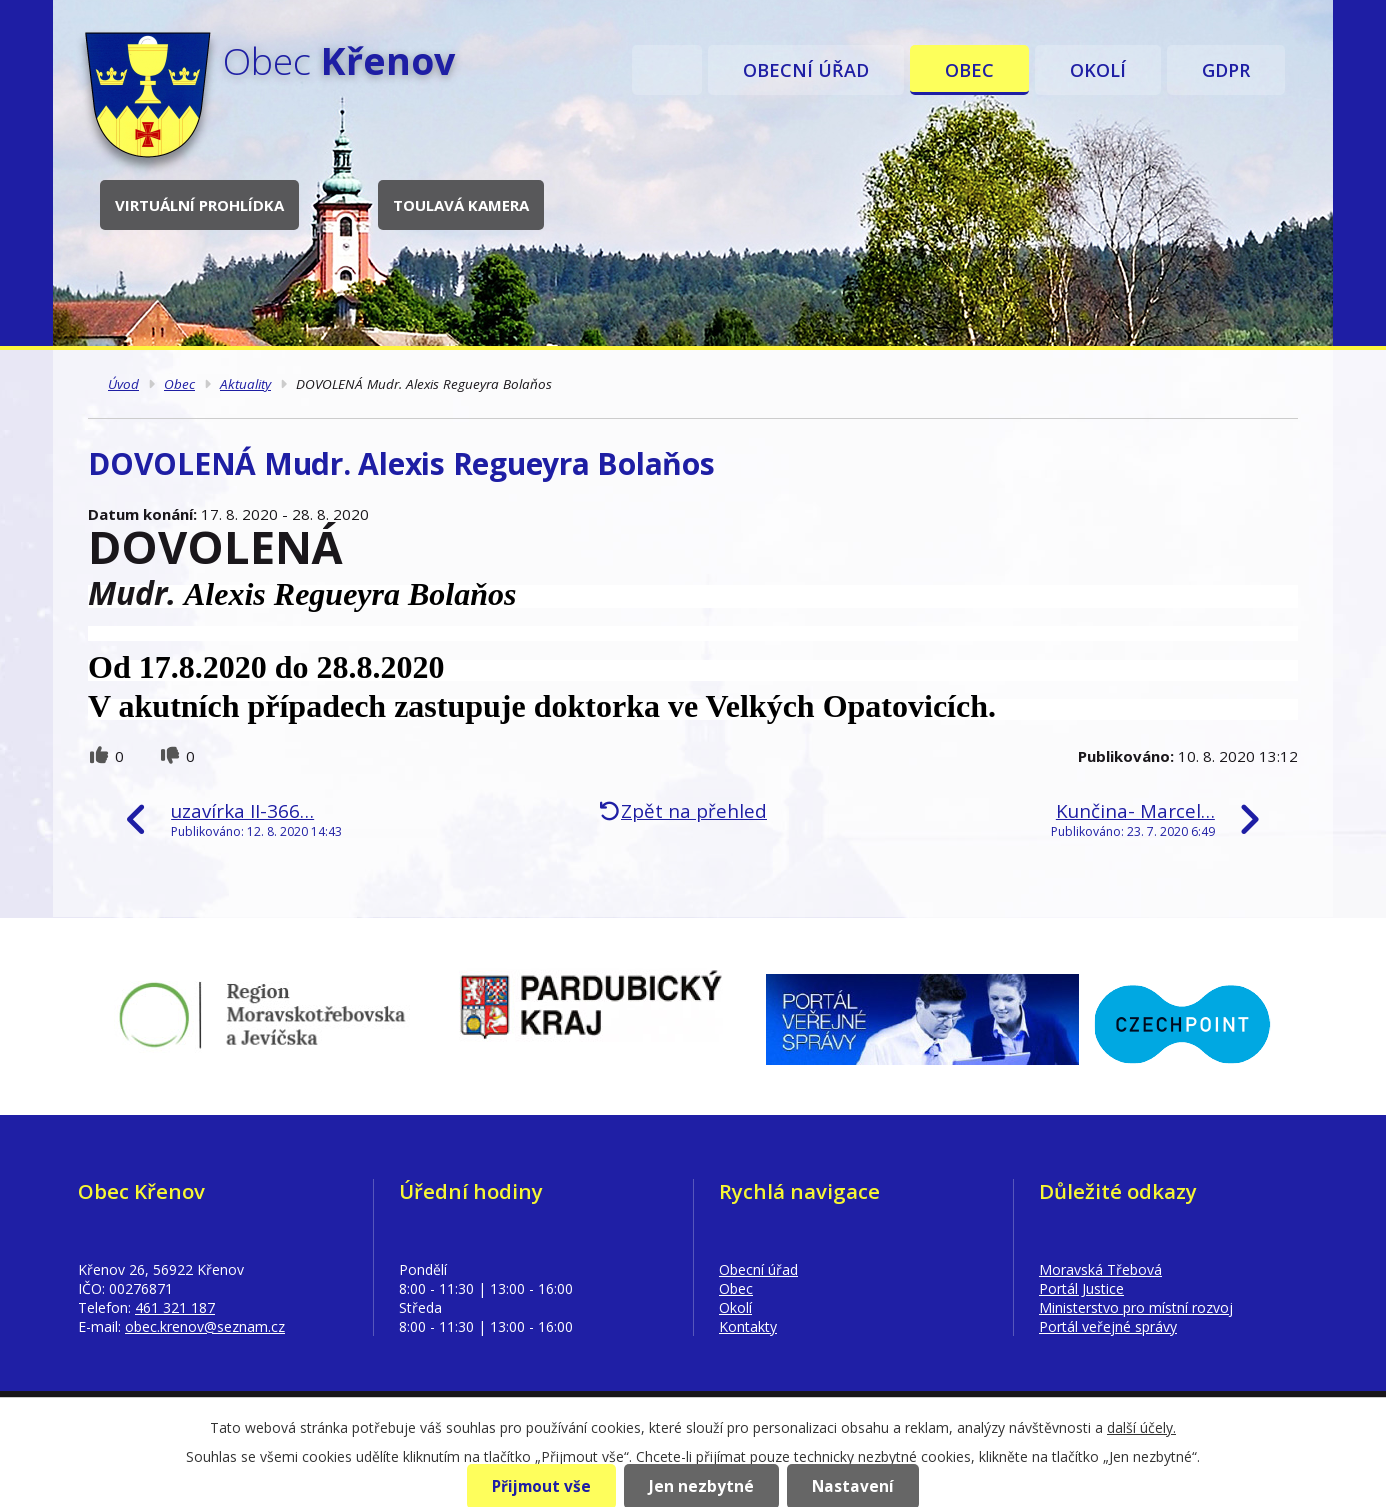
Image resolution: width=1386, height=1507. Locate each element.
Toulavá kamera (461, 205)
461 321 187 (175, 1307)
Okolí (1098, 70)
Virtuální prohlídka (199, 205)
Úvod (667, 70)
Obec (969, 70)
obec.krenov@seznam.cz (205, 1326)
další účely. (1141, 1427)
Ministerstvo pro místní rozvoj (1136, 1307)
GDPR (1226, 70)
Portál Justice (1081, 1288)
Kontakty (748, 1326)
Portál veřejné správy (1108, 1326)
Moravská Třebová (1100, 1269)
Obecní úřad (806, 70)
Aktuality (245, 384)
